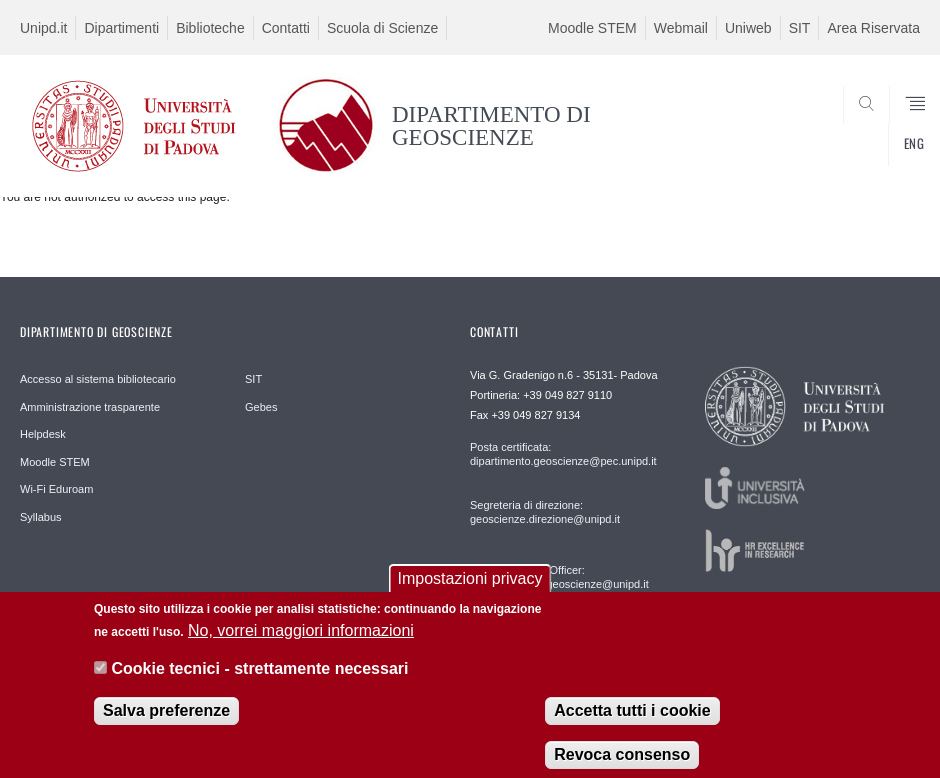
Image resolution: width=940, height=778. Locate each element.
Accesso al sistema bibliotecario (98, 379)
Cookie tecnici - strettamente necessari (259, 680)
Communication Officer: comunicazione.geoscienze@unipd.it (559, 577)
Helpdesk (43, 434)
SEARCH (859, 148)
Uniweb (748, 28)
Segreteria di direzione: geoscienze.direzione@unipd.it (545, 512)
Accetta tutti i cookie (632, 721)
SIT (800, 28)
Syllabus (41, 517)
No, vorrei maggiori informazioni (301, 641)
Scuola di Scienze (382, 28)
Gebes (261, 407)
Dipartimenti (121, 28)
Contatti (286, 28)
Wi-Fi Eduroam (56, 489)
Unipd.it (43, 28)
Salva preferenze (166, 721)
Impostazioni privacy (470, 590)
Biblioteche (210, 28)
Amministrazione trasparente (90, 407)
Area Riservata (873, 28)
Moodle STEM (592, 28)
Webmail (681, 28)
